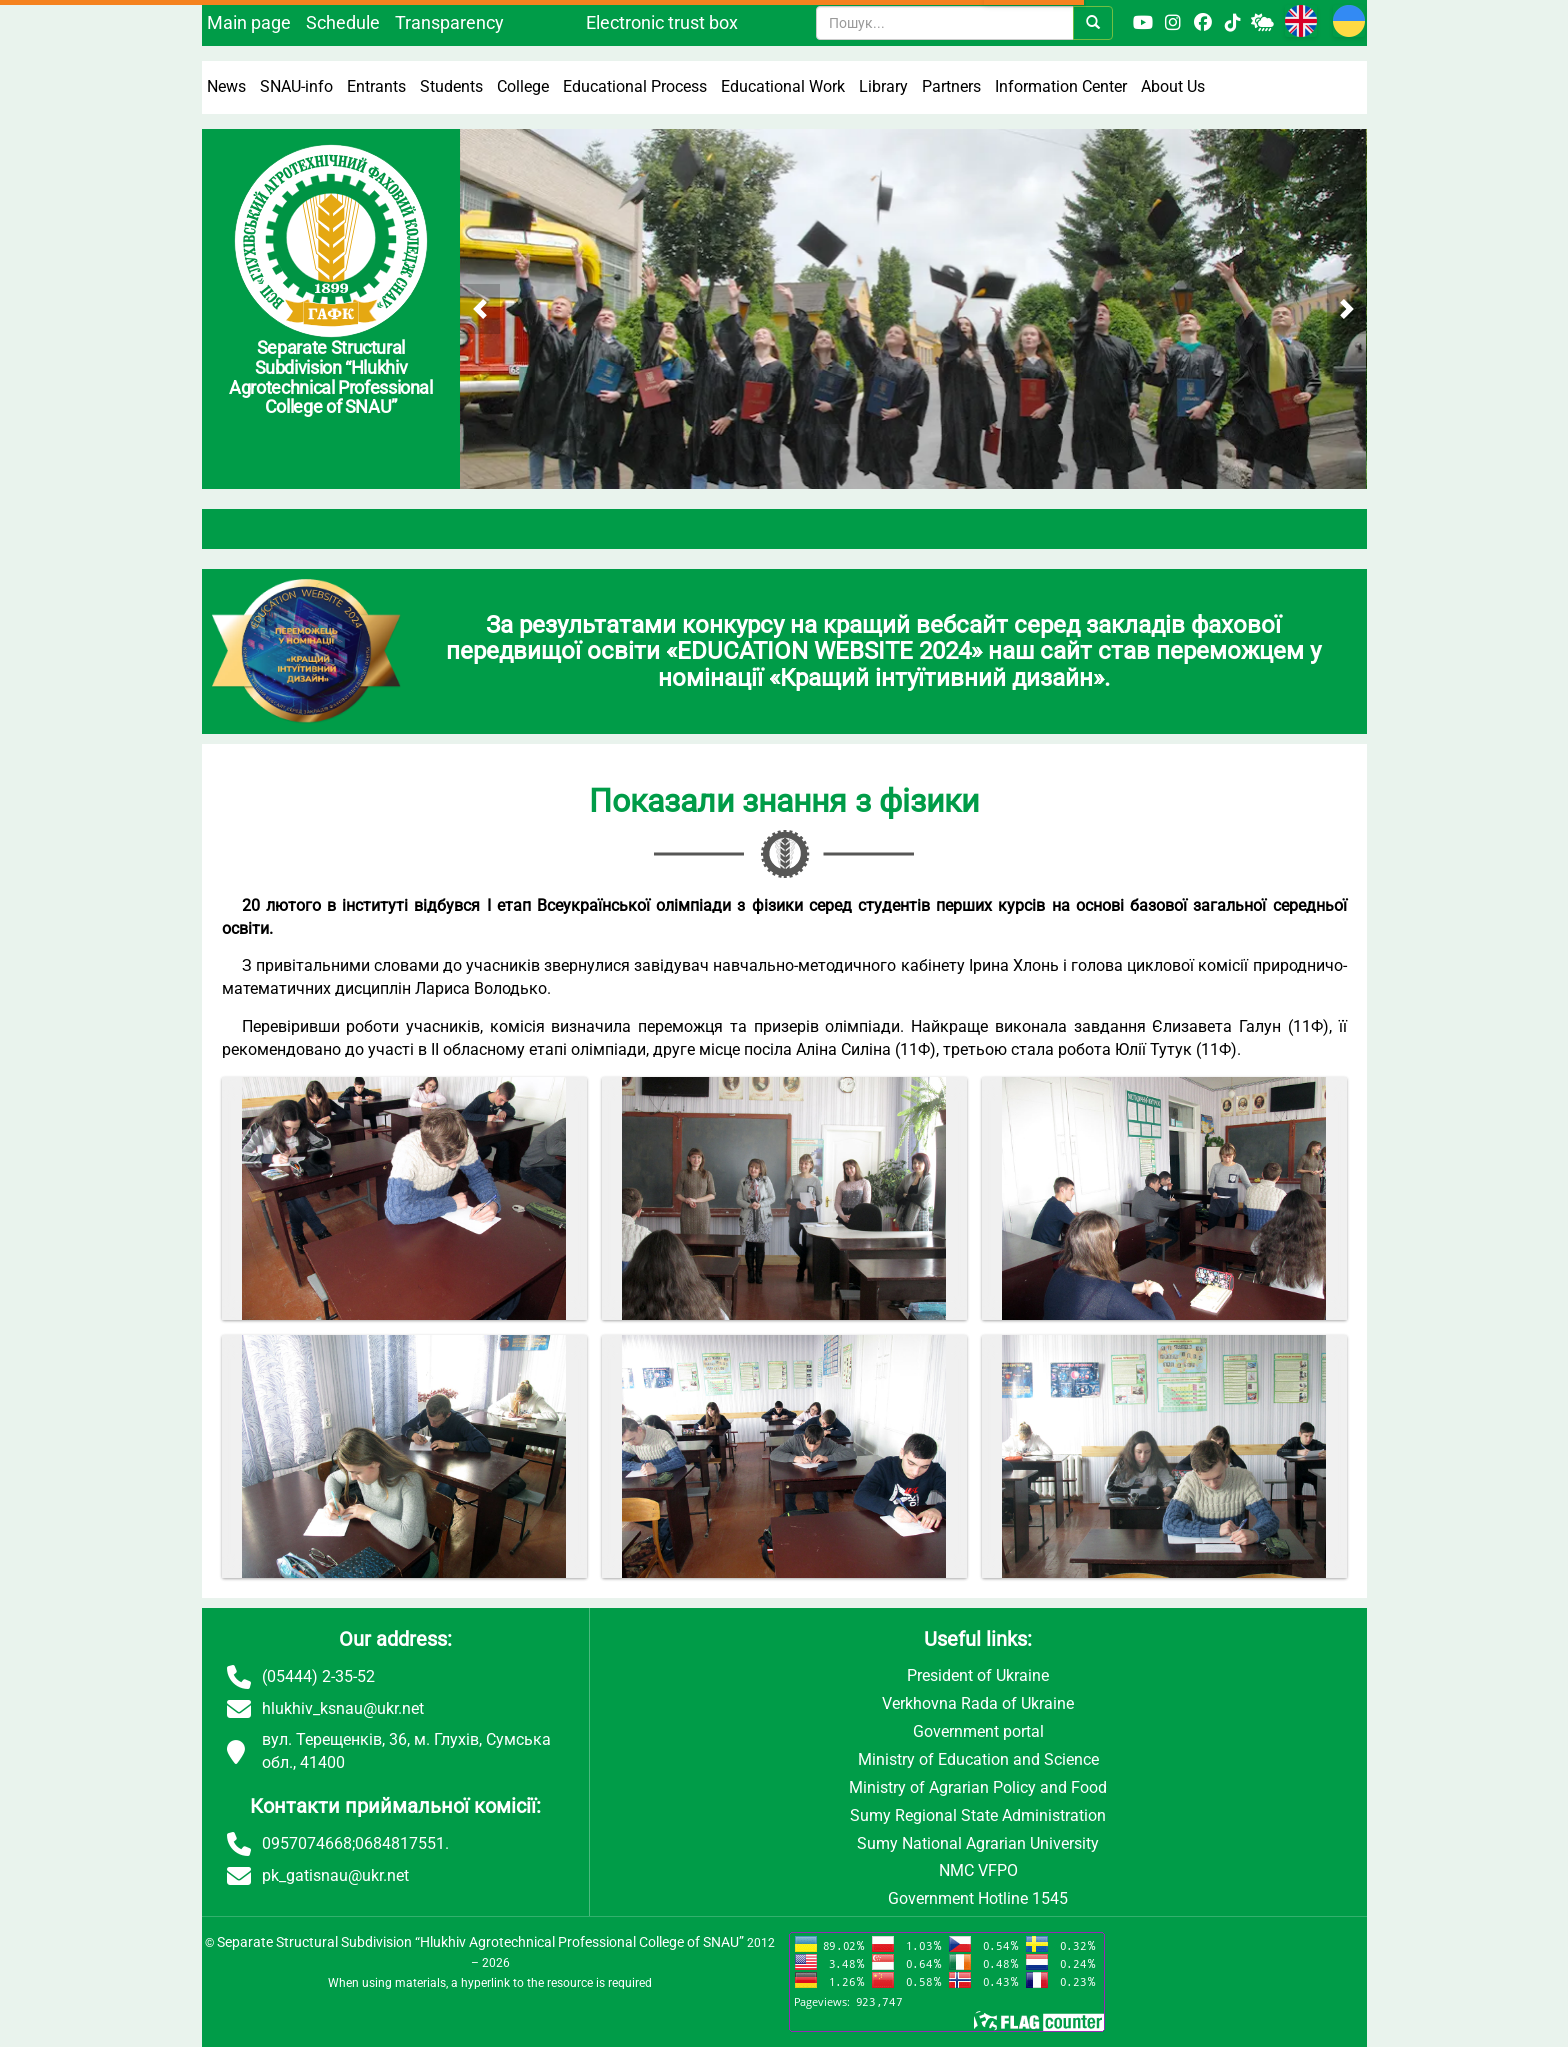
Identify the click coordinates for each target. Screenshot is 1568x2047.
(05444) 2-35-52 (318, 1676)
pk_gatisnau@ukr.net (335, 1875)
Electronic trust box (662, 22)
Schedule (343, 22)
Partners (951, 86)
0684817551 (400, 1843)
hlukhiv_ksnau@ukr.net (343, 1708)
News (226, 86)
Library (883, 86)
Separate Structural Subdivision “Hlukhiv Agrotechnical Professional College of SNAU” (480, 1942)
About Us (1173, 86)
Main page (249, 22)
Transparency (449, 22)
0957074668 (307, 1843)
